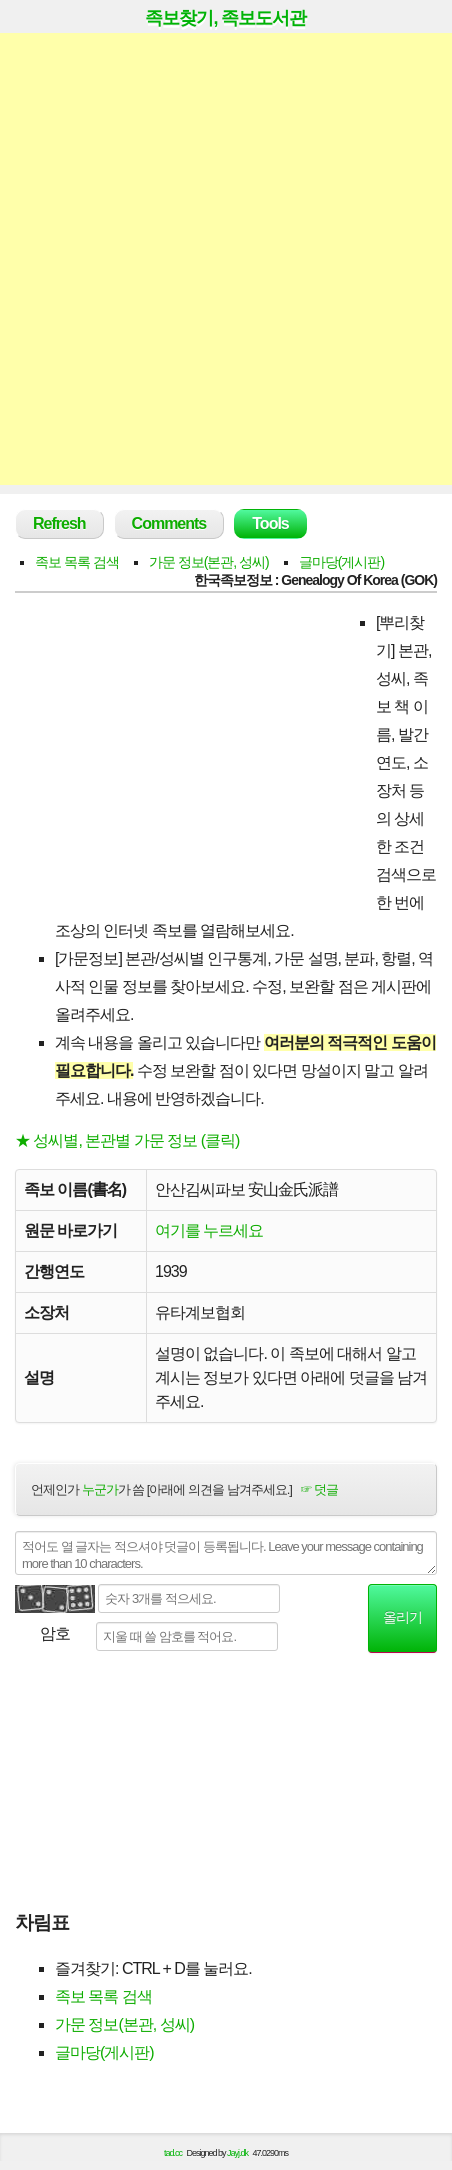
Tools (270, 523)
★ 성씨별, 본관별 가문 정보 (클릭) (127, 1140)
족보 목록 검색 (77, 562)
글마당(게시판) (341, 562)
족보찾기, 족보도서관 (225, 18)
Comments (169, 523)
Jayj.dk (237, 2153)
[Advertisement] (226, 259)
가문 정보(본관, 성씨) (209, 562)
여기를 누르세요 (209, 1230)
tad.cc (173, 2153)
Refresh (59, 523)
